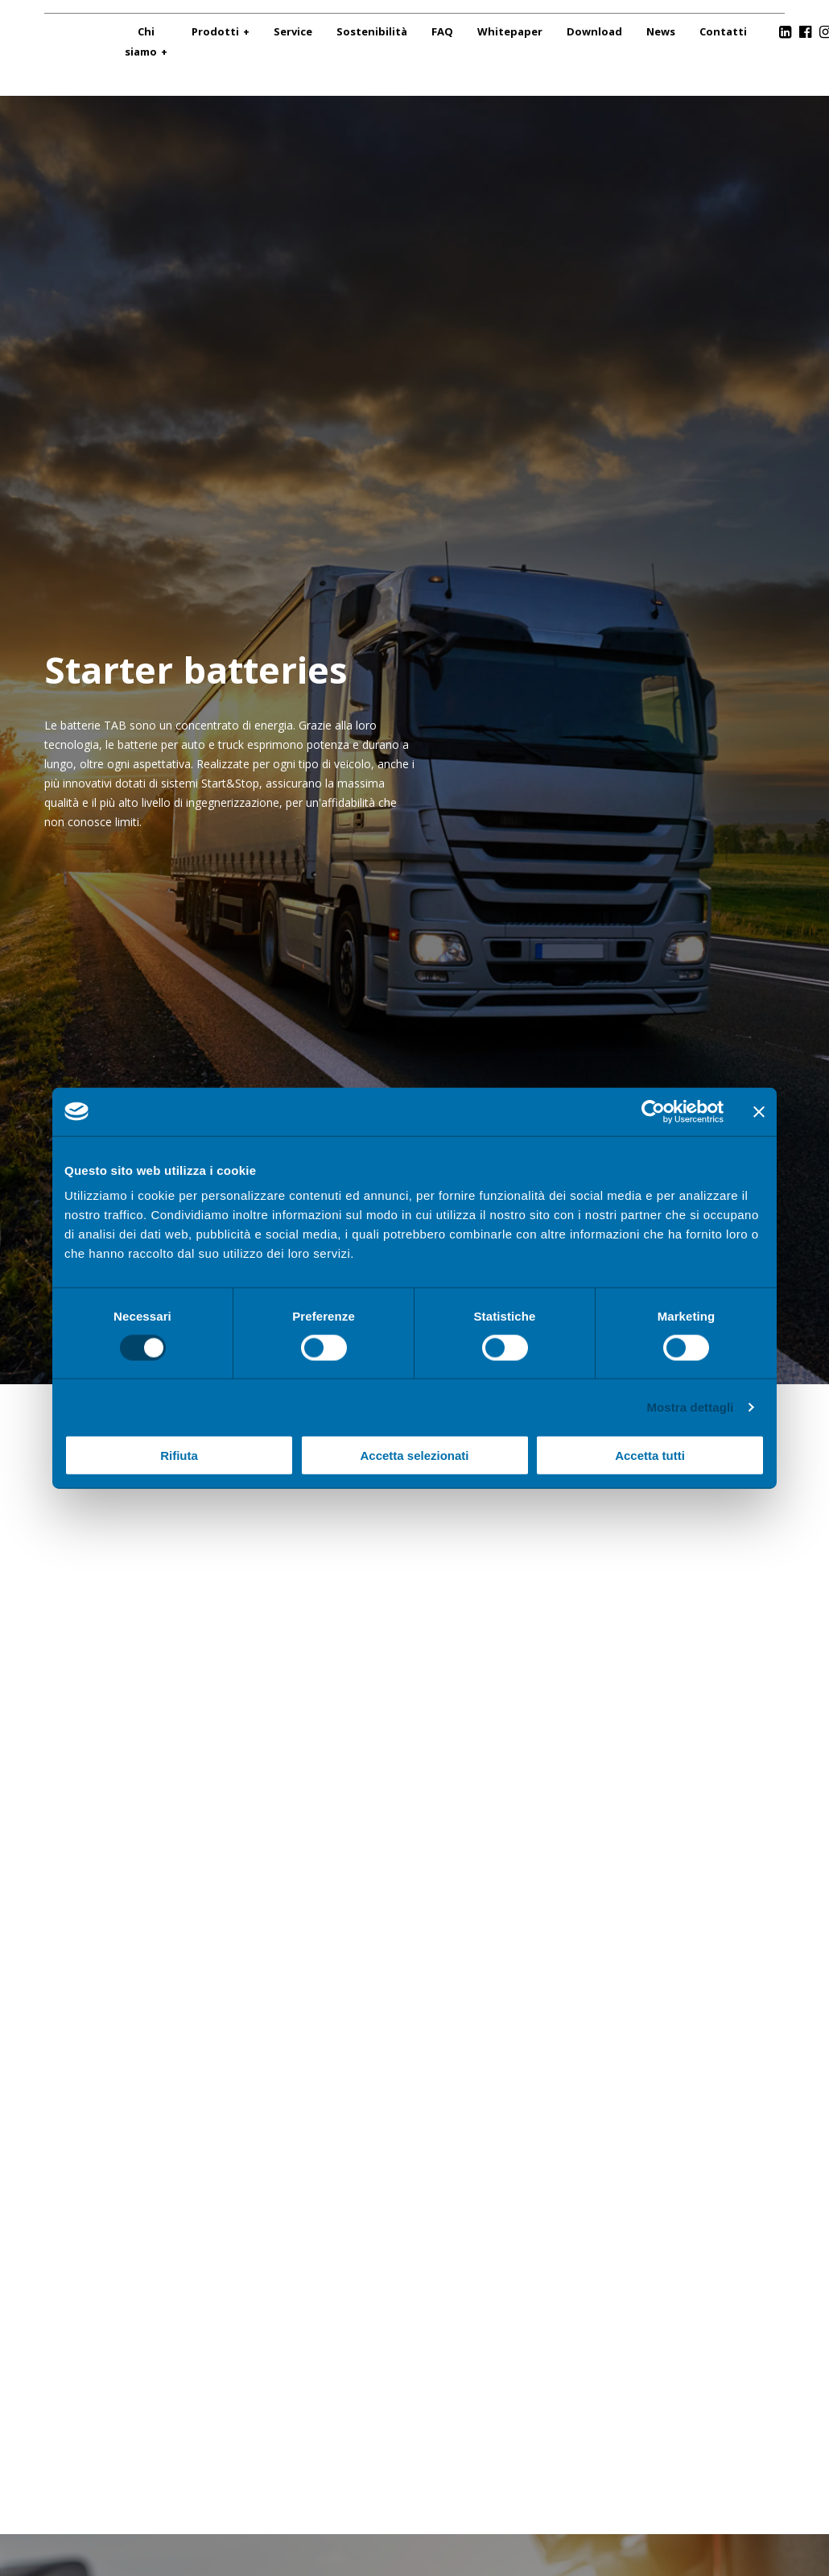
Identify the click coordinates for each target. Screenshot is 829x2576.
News (660, 31)
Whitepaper (509, 31)
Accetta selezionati (414, 1455)
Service (293, 31)
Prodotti (215, 31)
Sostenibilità (371, 31)
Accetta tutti (650, 1455)
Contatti (723, 31)
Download (594, 31)
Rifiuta (179, 1455)
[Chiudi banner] (759, 1111)
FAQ (442, 31)
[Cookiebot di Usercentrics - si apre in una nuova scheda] (653, 1111)
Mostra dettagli (689, 1406)
